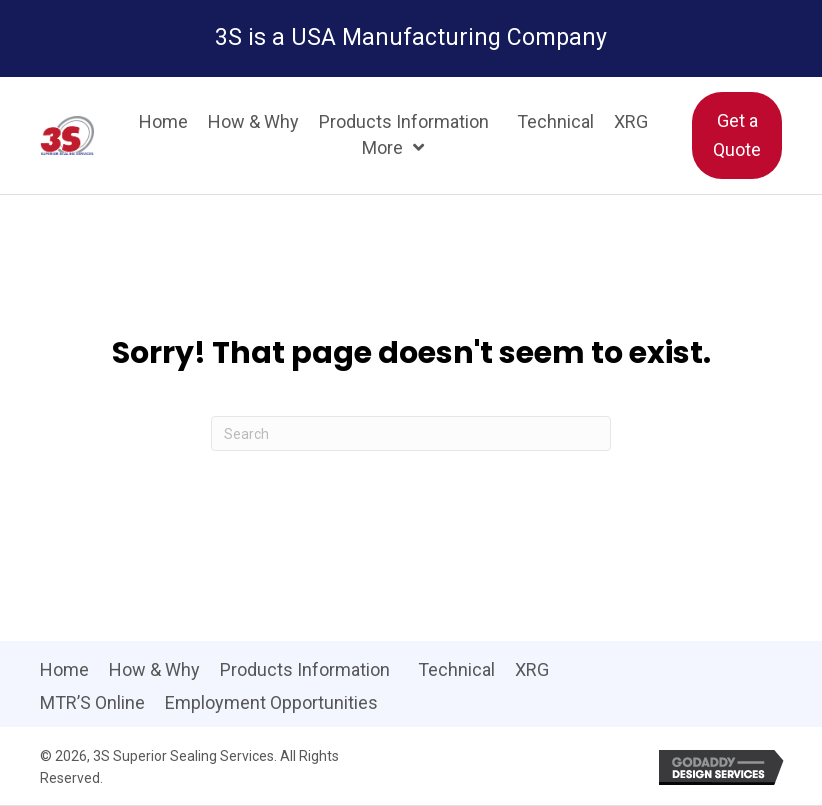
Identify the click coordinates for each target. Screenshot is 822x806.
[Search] (411, 433)
